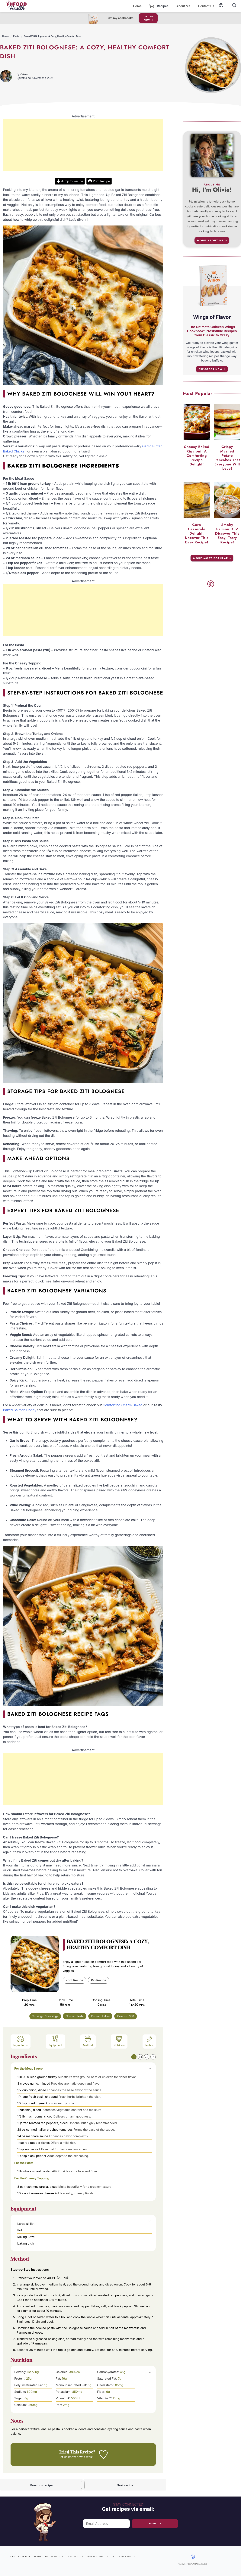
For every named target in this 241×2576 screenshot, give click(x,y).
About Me (183, 6)
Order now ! (148, 18)
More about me (210, 240)
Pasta (16, 36)
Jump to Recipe (69, 181)
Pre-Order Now (210, 369)
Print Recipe (99, 181)
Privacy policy (97, 2556)
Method (88, 2041)
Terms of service (124, 2556)
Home (137, 6)
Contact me (75, 2556)
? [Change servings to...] (153, 2056)
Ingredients (20, 2041)
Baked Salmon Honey (19, 1410)
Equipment (55, 2041)
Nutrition (119, 2041)
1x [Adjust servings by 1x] (133, 2056)
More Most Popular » (212, 558)
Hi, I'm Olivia (54, 2556)
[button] (150, 2068)
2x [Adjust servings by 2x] (140, 2056)
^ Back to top (20, 2556)
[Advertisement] (83, 145)
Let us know (67, 2457)
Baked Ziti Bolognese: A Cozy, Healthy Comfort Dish (52, 36)
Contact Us (206, 6)
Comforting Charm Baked (122, 1405)
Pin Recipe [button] (98, 1980)
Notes (149, 2041)
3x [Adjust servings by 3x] (147, 2056)
